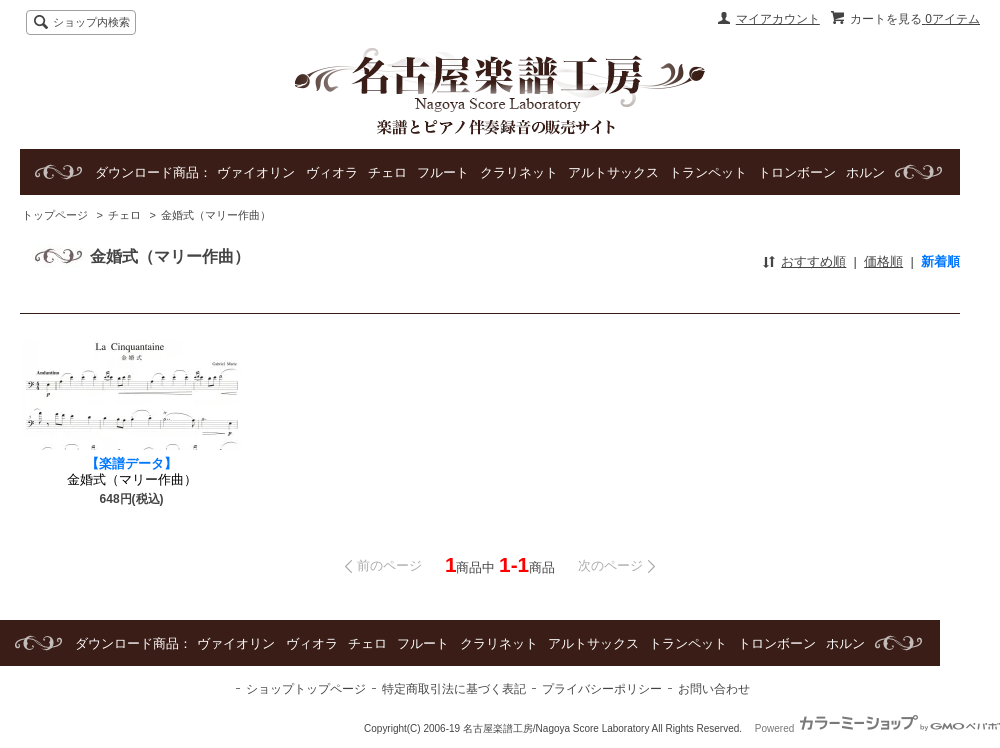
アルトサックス (613, 172)
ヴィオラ (332, 172)
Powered (877, 728)
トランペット (708, 172)
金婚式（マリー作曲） (216, 215)
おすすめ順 (813, 261)
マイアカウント (778, 19)
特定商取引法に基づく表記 (454, 689)
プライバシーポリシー (602, 689)
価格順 (883, 261)
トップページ (55, 215)
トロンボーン (797, 172)
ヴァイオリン (256, 172)
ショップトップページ (306, 689)
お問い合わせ (714, 689)
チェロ (387, 172)
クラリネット (519, 172)
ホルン (865, 172)
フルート (443, 172)
